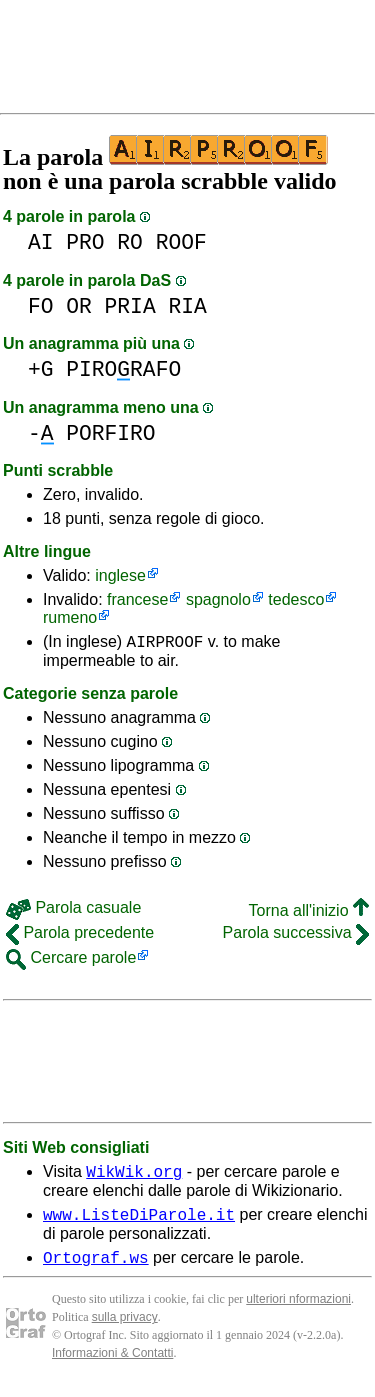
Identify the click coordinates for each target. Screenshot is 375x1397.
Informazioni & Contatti (112, 1365)
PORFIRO (110, 433)
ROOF (181, 242)
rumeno (70, 617)
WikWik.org (134, 1177)
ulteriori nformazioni (298, 1311)
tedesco (296, 599)
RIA (187, 306)
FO (41, 306)
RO (130, 242)
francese (137, 599)
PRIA (130, 306)
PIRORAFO (123, 369)
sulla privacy (125, 1329)
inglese (120, 575)
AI (41, 242)
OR (79, 306)
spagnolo (218, 599)
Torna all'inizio (309, 913)
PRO (85, 242)
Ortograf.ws (96, 1269)
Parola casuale (73, 910)
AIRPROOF (165, 644)
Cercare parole (71, 960)
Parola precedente (80, 935)
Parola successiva (296, 935)
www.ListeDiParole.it (139, 1223)
